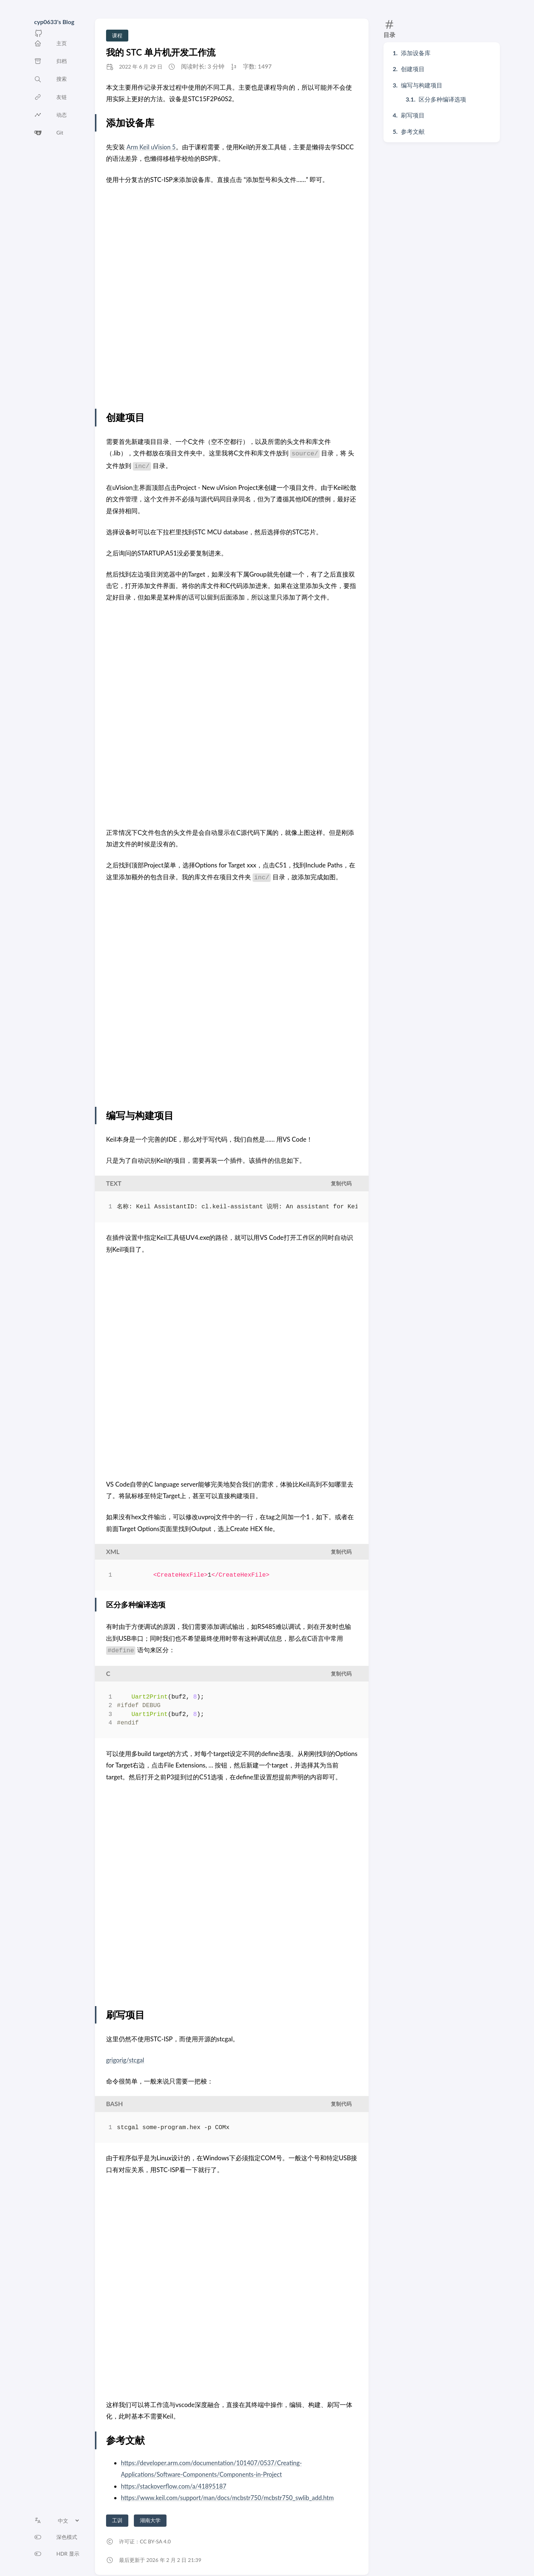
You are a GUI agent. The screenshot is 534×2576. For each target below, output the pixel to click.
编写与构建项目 (421, 85)
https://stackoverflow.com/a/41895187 (175, 2486)
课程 (117, 35)
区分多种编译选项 (442, 99)
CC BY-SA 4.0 (155, 2541)
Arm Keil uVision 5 (151, 147)
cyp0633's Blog (54, 21)
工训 (117, 2520)
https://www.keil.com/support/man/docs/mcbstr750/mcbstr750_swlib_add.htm (231, 2498)
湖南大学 (150, 2520)
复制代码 (341, 1183)
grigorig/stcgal (125, 2060)
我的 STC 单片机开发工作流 (160, 52)
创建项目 (413, 68)
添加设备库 (416, 52)
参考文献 (413, 131)
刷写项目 (413, 115)
